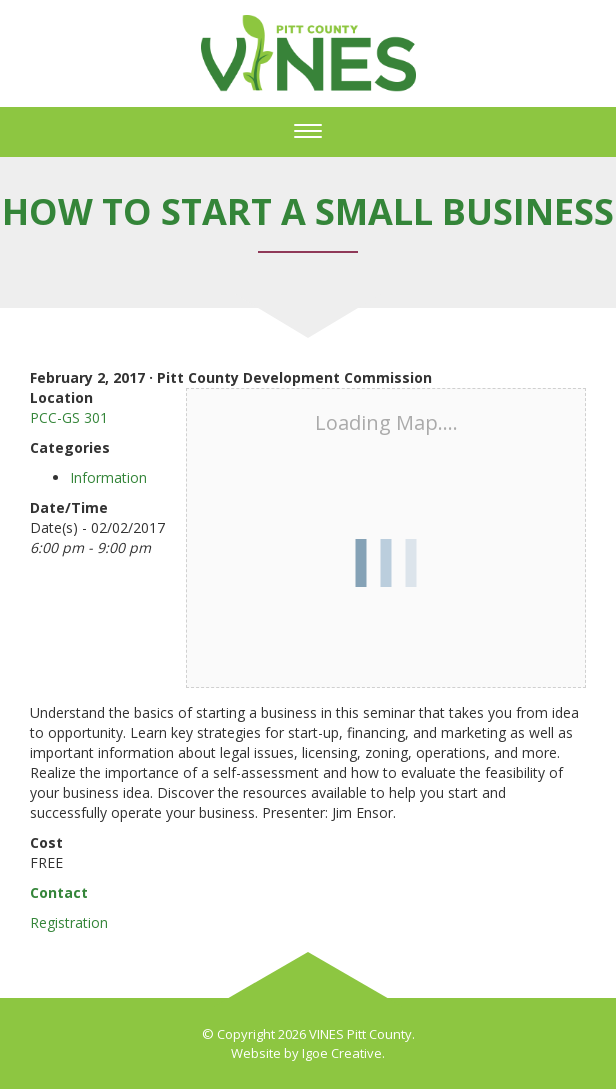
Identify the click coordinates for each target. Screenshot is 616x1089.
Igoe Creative (342, 1053)
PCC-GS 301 (69, 417)
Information (108, 477)
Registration (69, 922)
